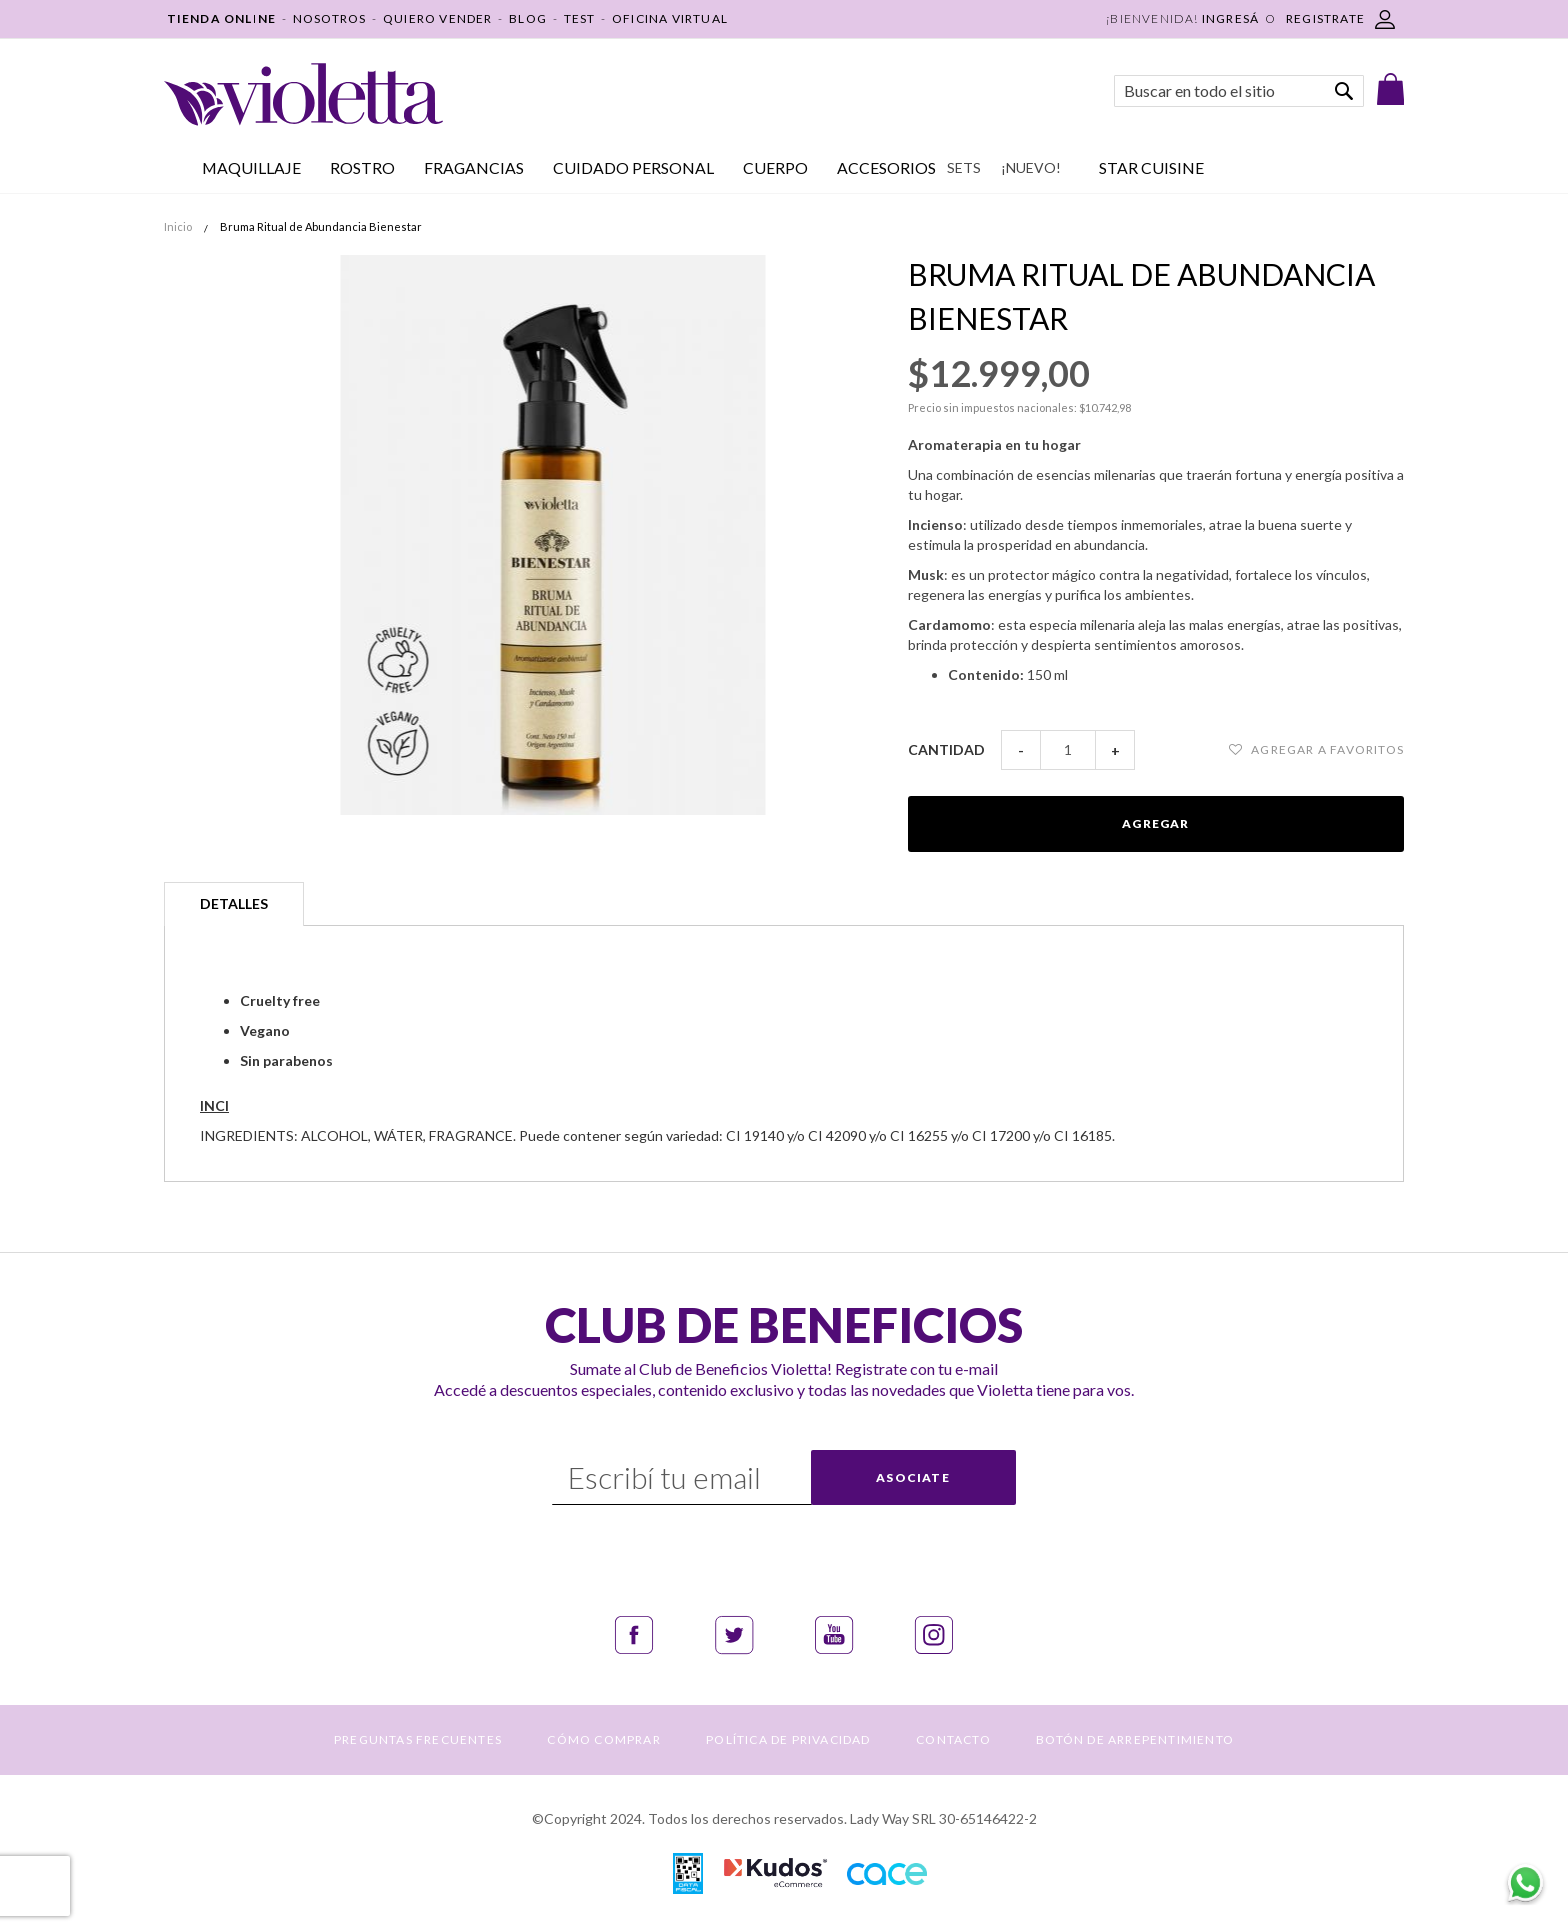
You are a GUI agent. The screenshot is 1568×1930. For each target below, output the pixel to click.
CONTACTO (953, 1739)
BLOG (528, 18)
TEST (580, 18)
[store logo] (303, 94)
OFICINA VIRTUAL (670, 18)
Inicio (178, 226)
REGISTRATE (1325, 18)
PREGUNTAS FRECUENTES (418, 1739)
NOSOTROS (330, 18)
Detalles (234, 903)
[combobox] (1239, 91)
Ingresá (1230, 18)
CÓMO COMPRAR (603, 1739)
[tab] (234, 904)
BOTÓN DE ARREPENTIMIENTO (1135, 1739)
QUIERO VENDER (438, 18)
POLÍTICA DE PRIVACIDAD (788, 1739)
